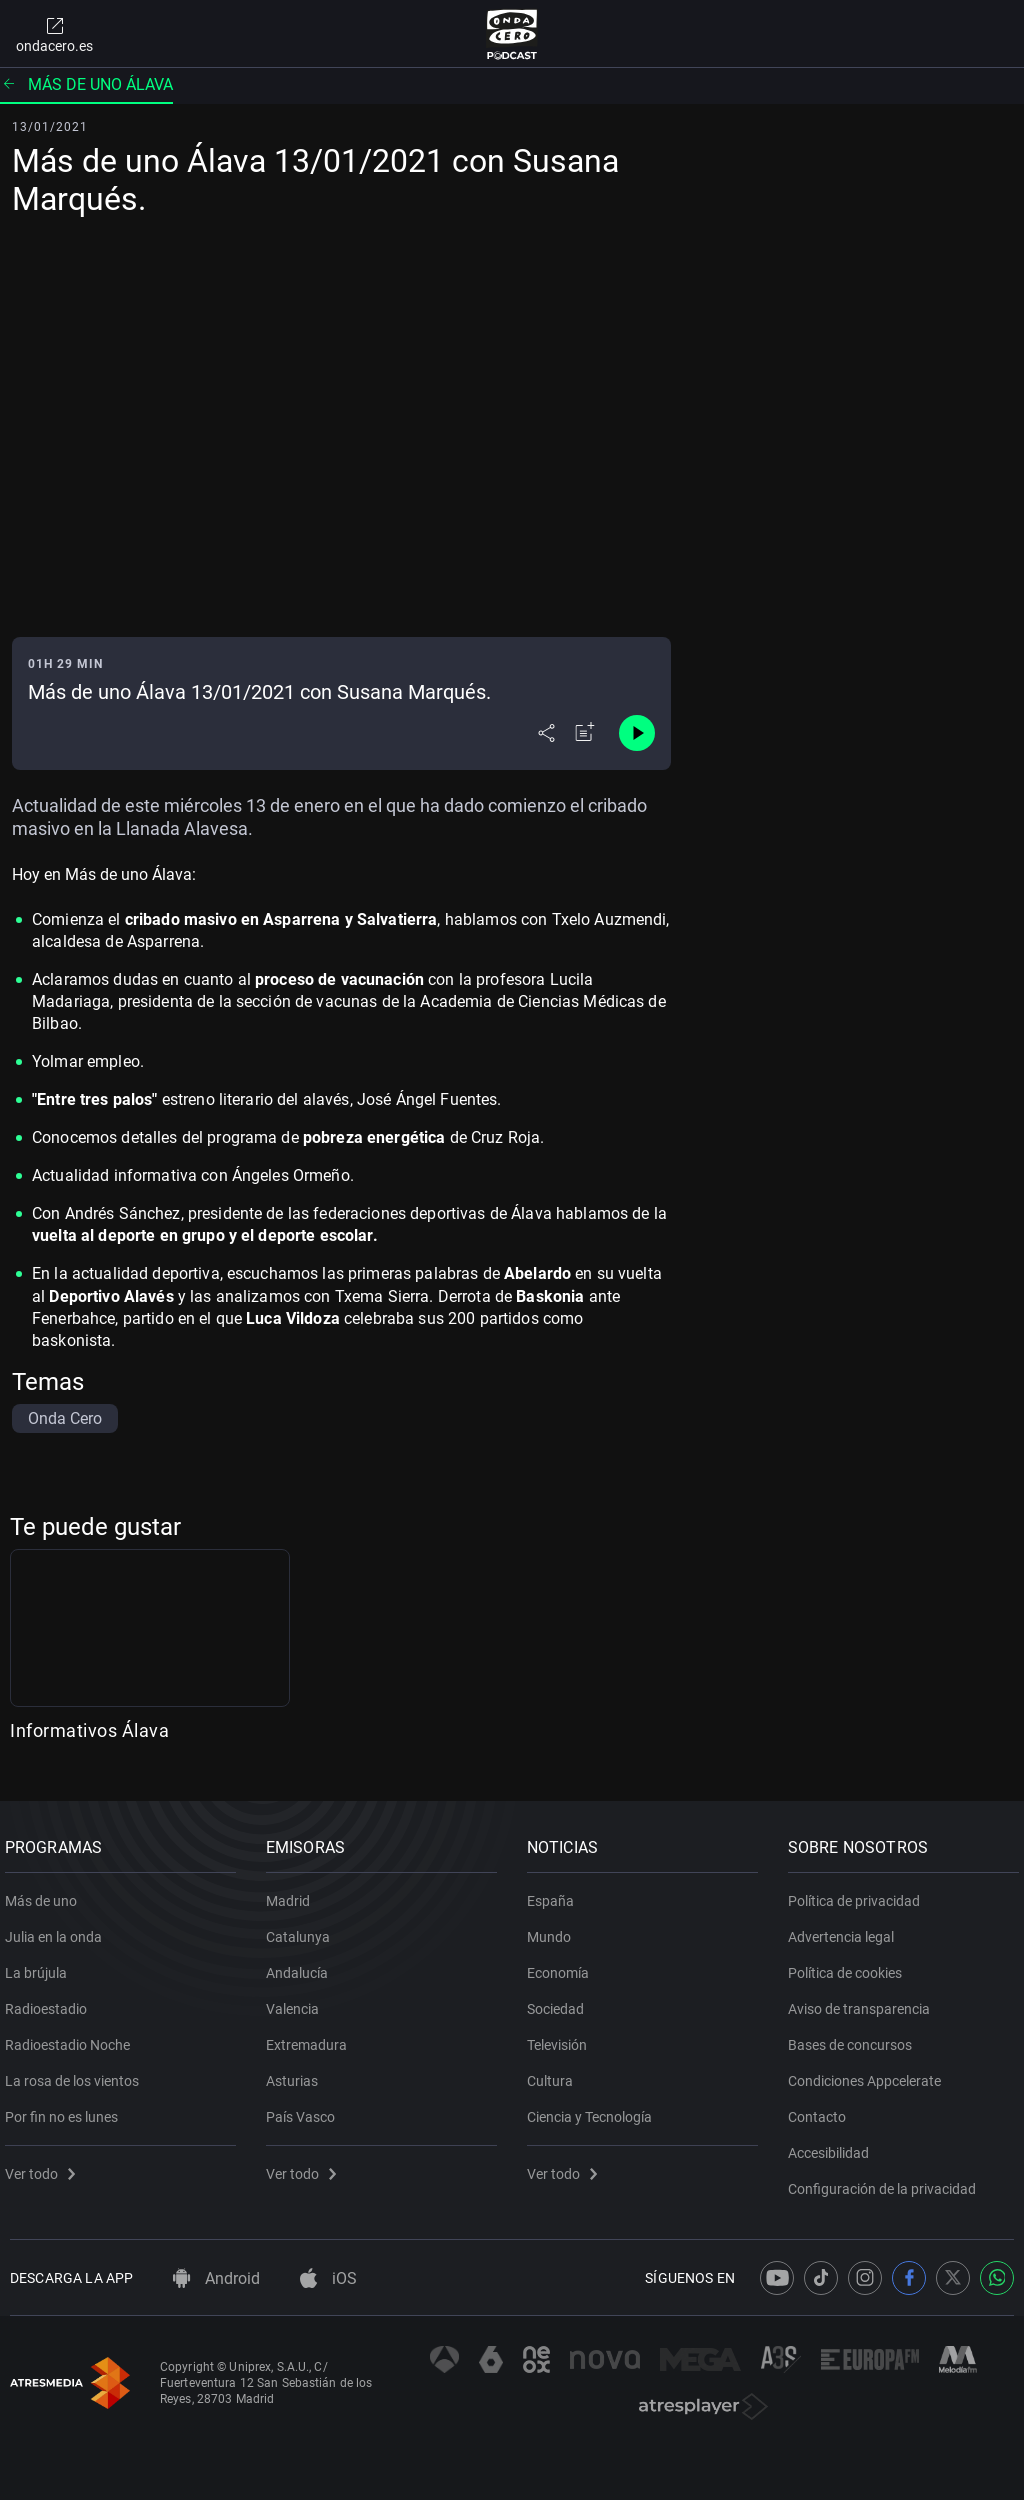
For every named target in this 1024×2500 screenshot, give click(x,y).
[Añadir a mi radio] (585, 733)
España (555, 1893)
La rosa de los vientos (77, 2073)
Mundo (554, 1929)
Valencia (297, 2001)
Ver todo (45, 2166)
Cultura (555, 2073)
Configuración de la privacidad (887, 2181)
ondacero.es (54, 34)
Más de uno (46, 1893)
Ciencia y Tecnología (594, 2109)
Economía (563, 1965)
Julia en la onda (58, 1929)
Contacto (822, 2109)
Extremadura (311, 2037)
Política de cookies (850, 1965)
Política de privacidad (859, 1893)
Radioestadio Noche (72, 2037)
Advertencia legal (846, 1929)
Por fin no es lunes (66, 2109)
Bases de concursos (855, 2037)
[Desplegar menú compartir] (546, 733)
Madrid (293, 1893)
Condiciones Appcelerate (869, 2073)
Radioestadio (51, 2001)
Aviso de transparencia (864, 2001)
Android (216, 2278)
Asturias (297, 2073)
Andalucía (302, 1965)
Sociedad (560, 2001)
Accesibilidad (833, 2145)
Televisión (562, 2037)
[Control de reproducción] (637, 733)
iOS (328, 2278)
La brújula (41, 1965)
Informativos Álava (89, 1730)
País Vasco (305, 2109)
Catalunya (303, 1929)
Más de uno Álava (86, 84)
